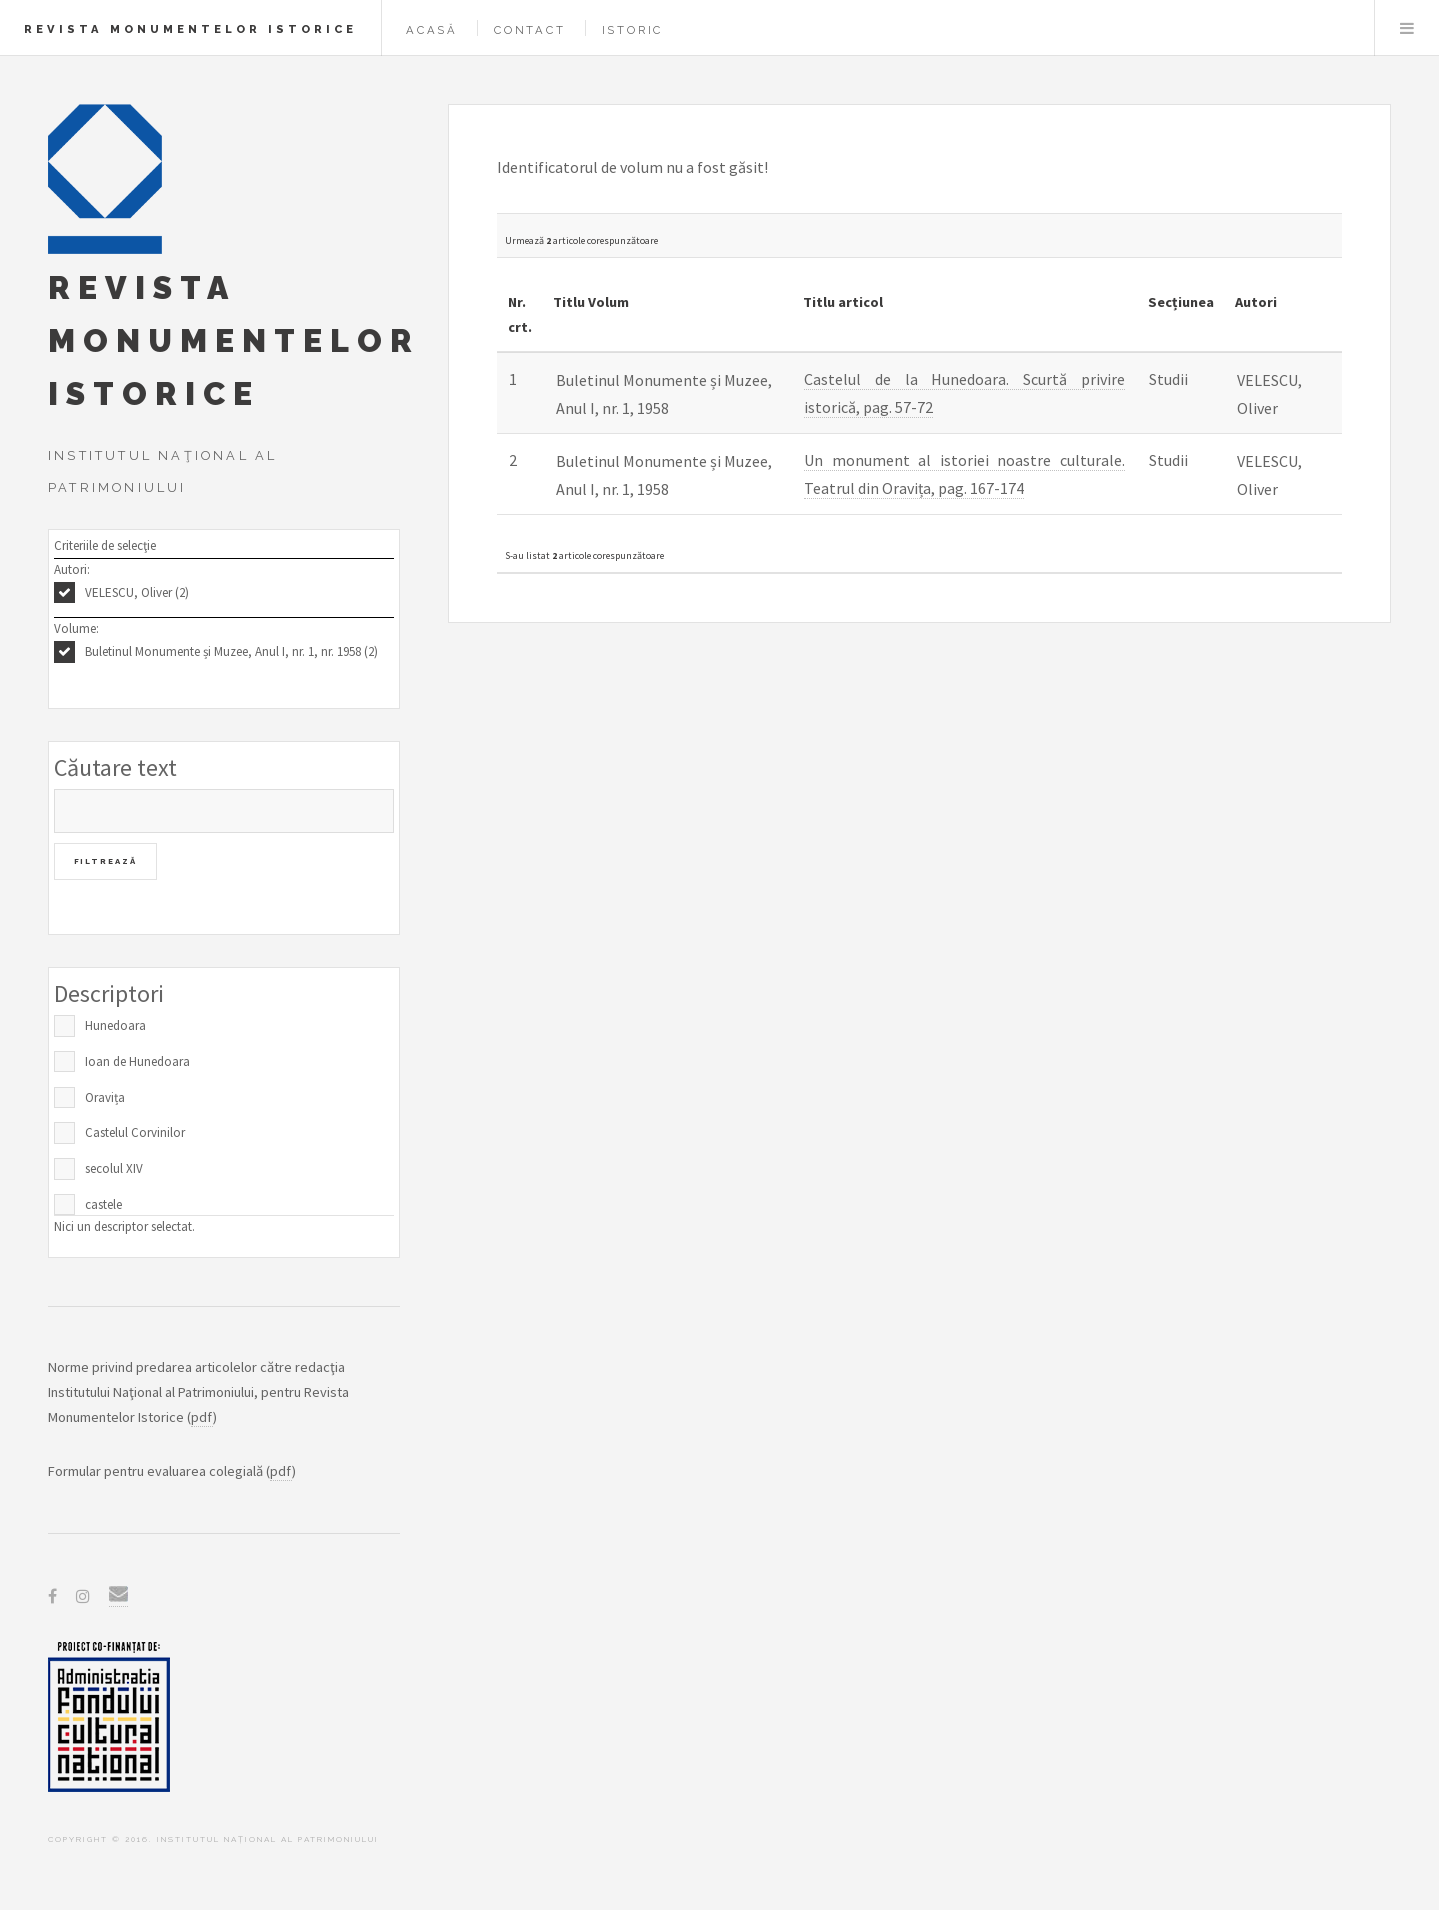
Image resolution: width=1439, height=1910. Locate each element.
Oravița (105, 1097)
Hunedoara (115, 1025)
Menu (1407, 28)
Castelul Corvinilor (135, 1132)
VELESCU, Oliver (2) (137, 592)
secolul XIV (114, 1168)
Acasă (432, 30)
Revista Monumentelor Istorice (190, 29)
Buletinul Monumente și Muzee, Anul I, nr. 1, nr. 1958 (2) (231, 651)
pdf (202, 1417)
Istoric (633, 30)
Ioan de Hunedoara (137, 1061)
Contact (530, 30)
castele (103, 1204)
